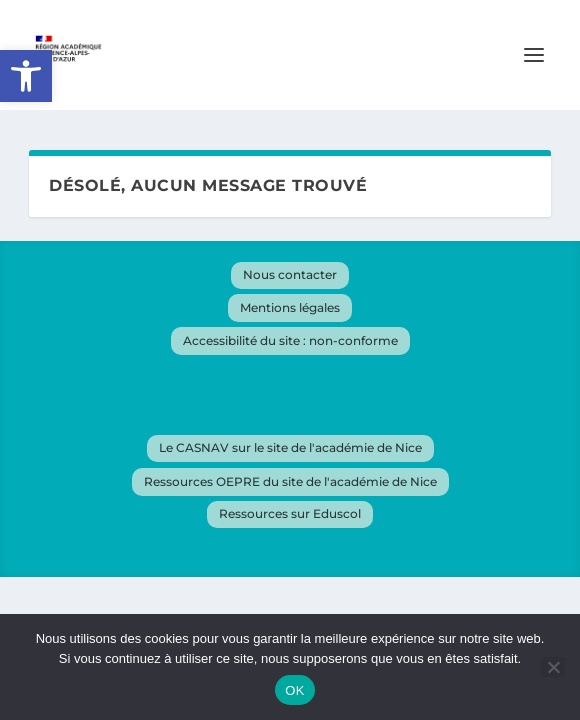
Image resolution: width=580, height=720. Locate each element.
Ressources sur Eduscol (290, 513)
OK (294, 690)
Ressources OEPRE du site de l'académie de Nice (290, 481)
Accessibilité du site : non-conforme (290, 340)
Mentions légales (290, 307)
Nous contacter (290, 274)
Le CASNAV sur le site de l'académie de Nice (290, 447)
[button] (26, 76)
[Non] (553, 667)
